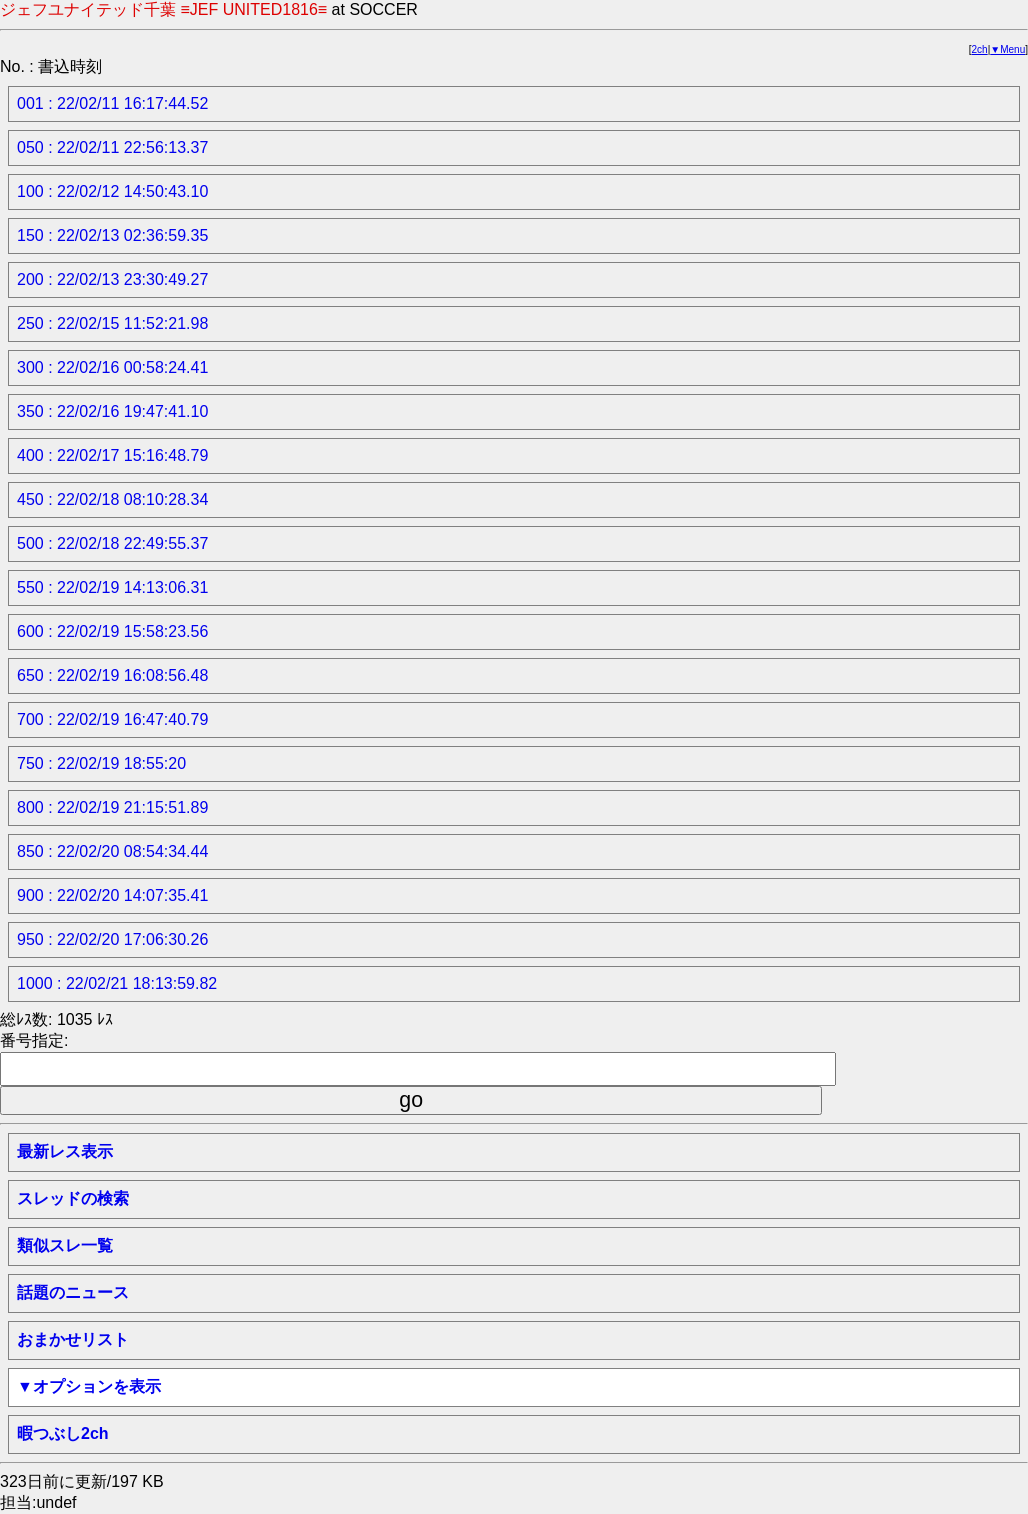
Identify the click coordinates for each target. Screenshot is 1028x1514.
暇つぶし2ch (63, 1433)
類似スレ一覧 (65, 1245)
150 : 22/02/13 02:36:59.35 (112, 235)
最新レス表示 (65, 1151)
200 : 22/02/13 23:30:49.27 (112, 279)
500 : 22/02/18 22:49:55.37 (112, 543)
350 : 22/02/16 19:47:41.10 (112, 411)
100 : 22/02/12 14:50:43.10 (112, 191)
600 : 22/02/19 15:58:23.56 (112, 631)
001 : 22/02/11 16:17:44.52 (112, 103)
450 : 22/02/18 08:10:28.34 (112, 499)
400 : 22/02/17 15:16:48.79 (112, 455)
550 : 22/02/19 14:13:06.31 (112, 587)
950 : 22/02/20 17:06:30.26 (112, 939)
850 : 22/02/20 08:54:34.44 (112, 851)
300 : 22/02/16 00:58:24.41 (112, 367)
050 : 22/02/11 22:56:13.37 (112, 147)
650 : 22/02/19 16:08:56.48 (112, 675)
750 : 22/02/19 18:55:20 (101, 763)
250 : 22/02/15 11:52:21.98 (112, 323)
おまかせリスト (73, 1339)
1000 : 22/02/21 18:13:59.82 (117, 983)
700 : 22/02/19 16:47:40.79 (112, 719)
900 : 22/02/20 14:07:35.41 (112, 895)
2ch (980, 49)
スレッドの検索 (73, 1198)
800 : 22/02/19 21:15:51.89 (112, 807)
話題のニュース (73, 1292)
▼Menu (1007, 49)
